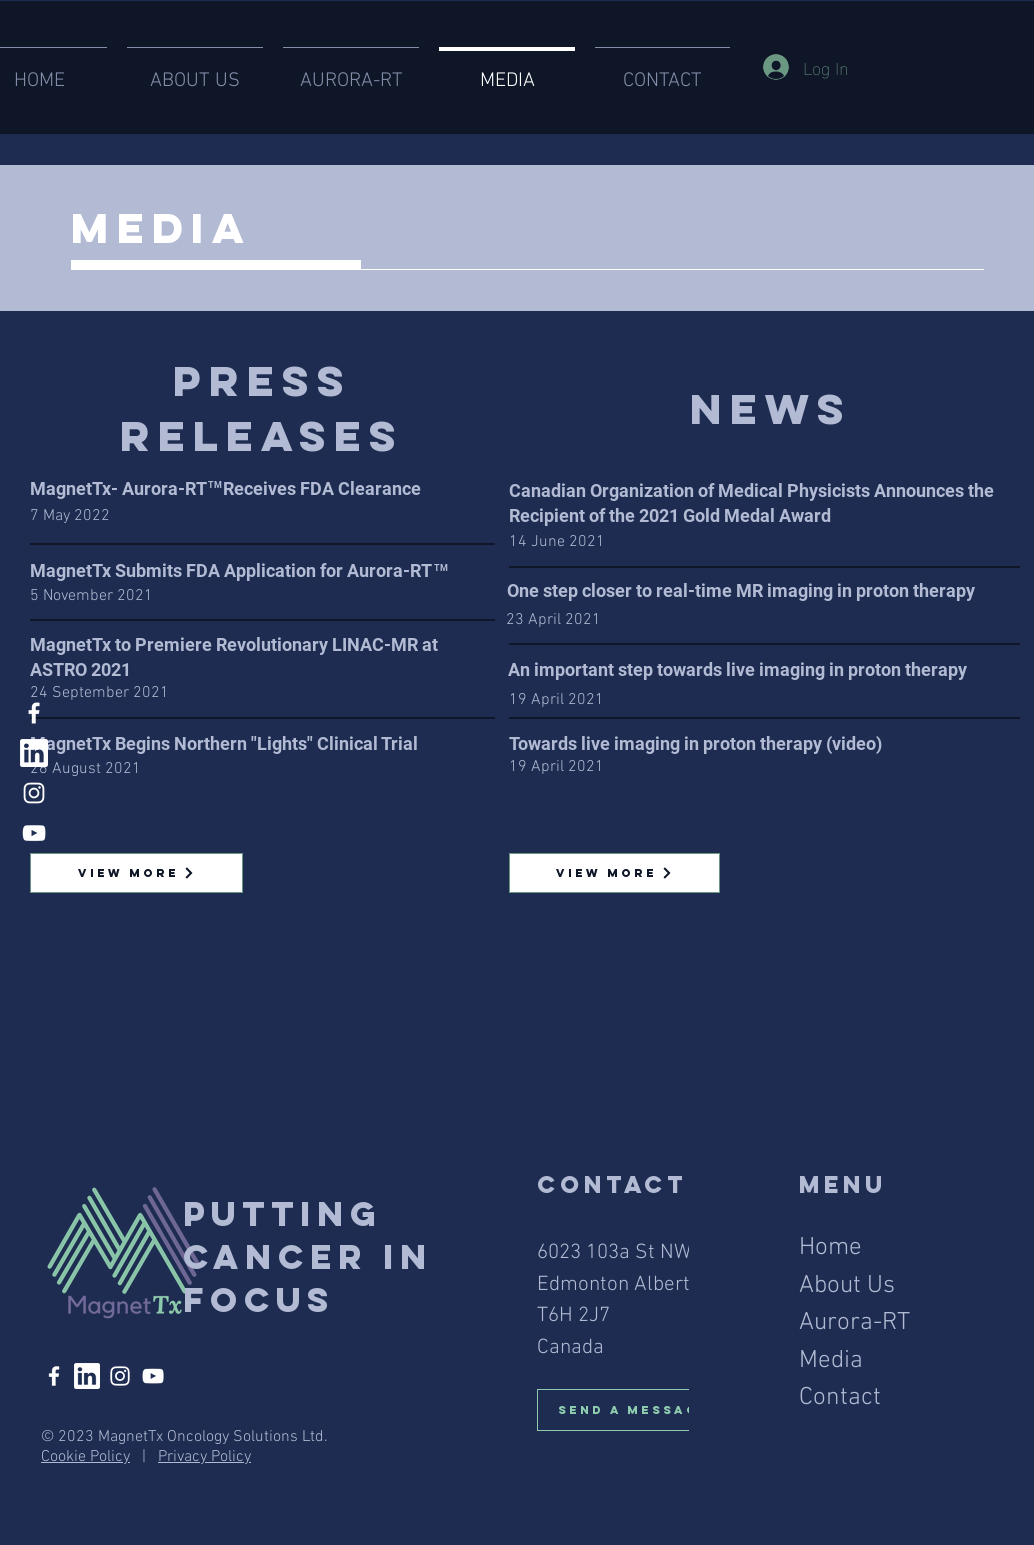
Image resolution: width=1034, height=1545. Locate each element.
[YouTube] (34, 833)
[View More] (136, 873)
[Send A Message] (642, 1410)
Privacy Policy (204, 1457)
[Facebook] (34, 713)
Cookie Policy (85, 1457)
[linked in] (34, 753)
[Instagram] (34, 793)
